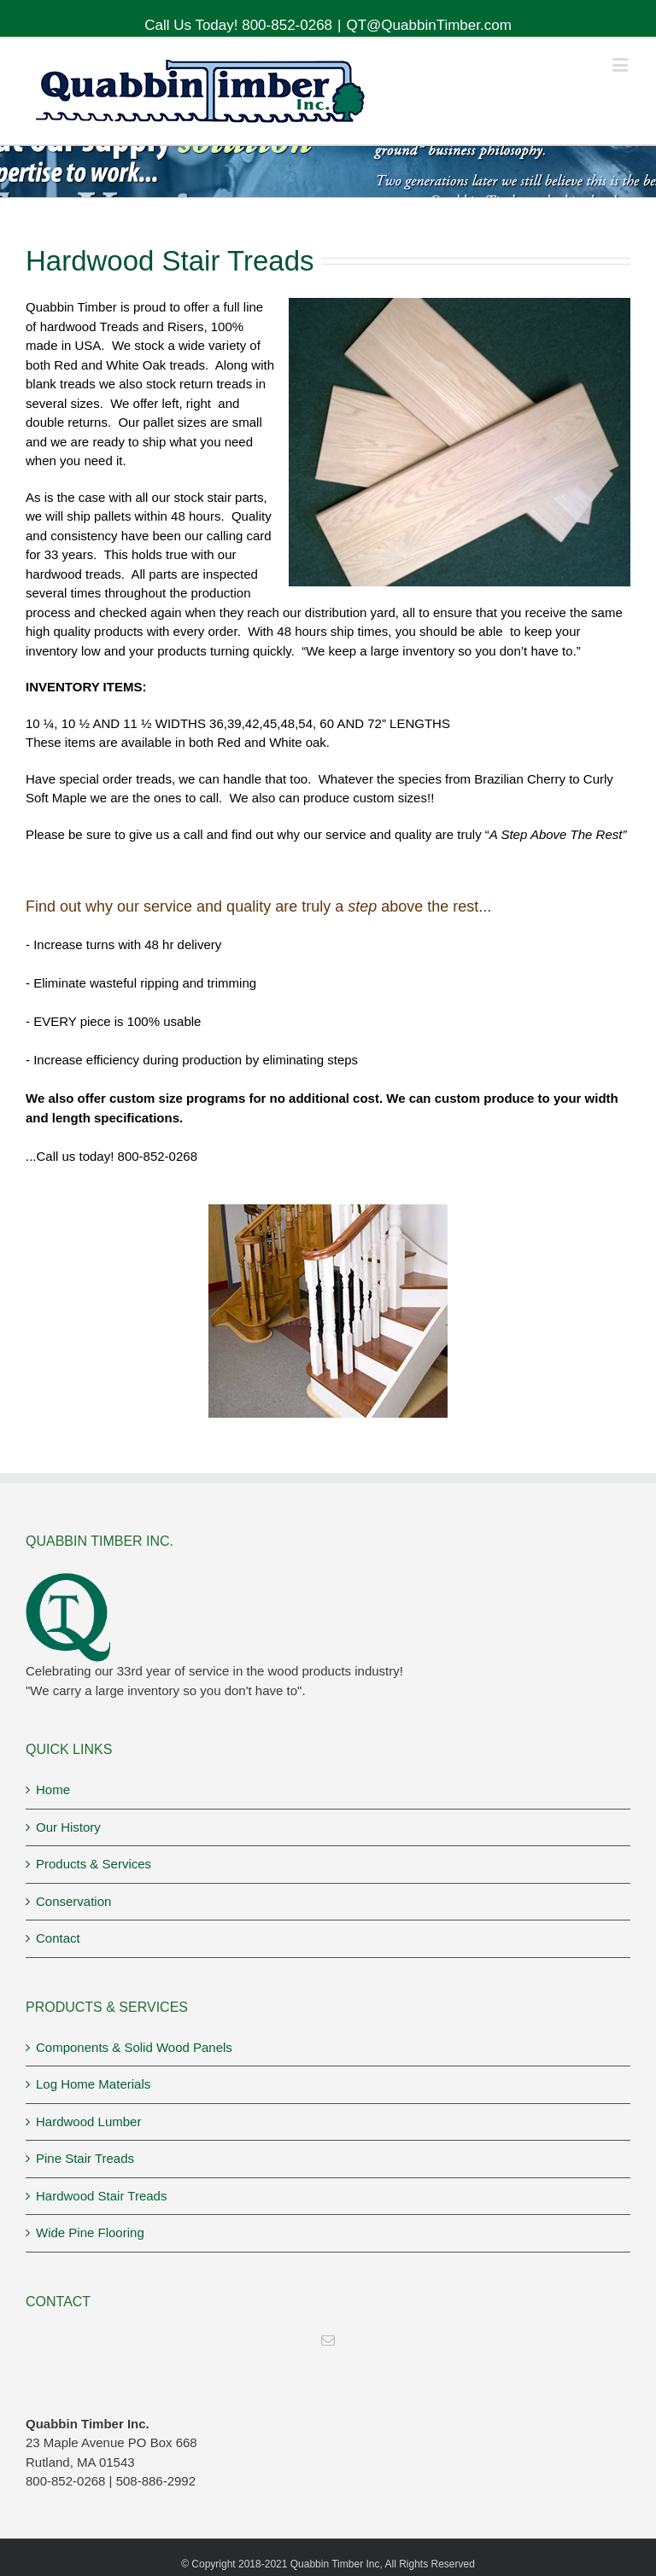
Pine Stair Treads (85, 2158)
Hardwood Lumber (88, 2121)
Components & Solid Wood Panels (134, 2047)
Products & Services (93, 1863)
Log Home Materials (93, 2084)
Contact (58, 1938)
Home (53, 1789)
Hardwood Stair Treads (101, 2195)
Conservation (73, 1901)
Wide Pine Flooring (90, 2232)
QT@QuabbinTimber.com (429, 25)
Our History (68, 1827)
